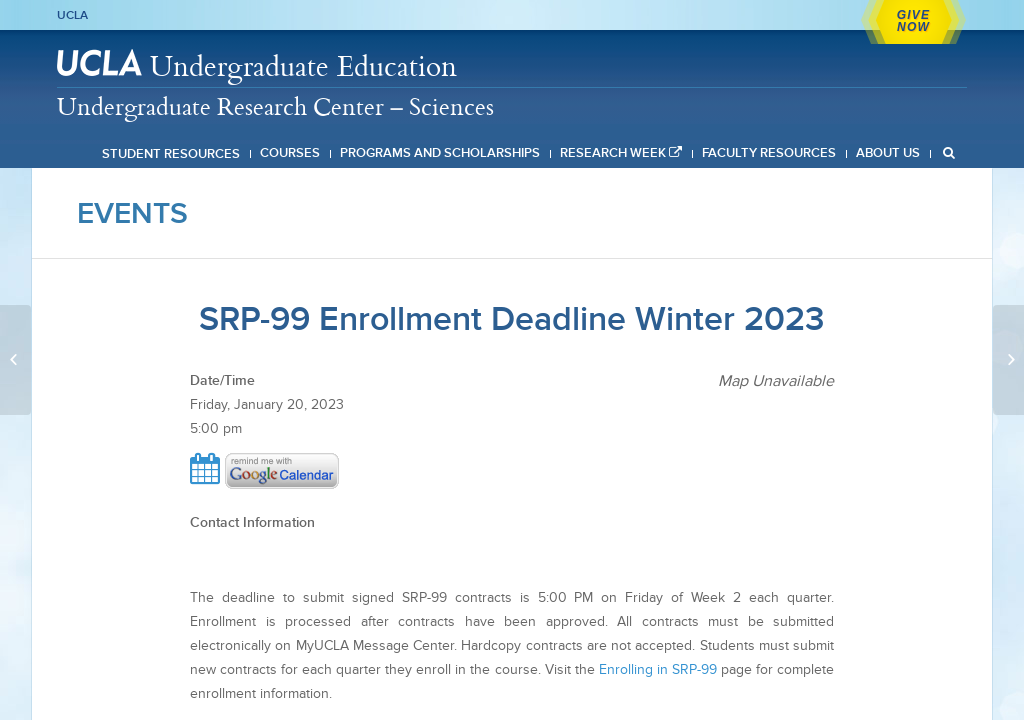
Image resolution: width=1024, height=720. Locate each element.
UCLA (72, 15)
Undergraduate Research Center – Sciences (275, 106)
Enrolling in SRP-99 (658, 669)
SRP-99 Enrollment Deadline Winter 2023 (512, 318)
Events (132, 213)
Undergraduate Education (303, 65)
